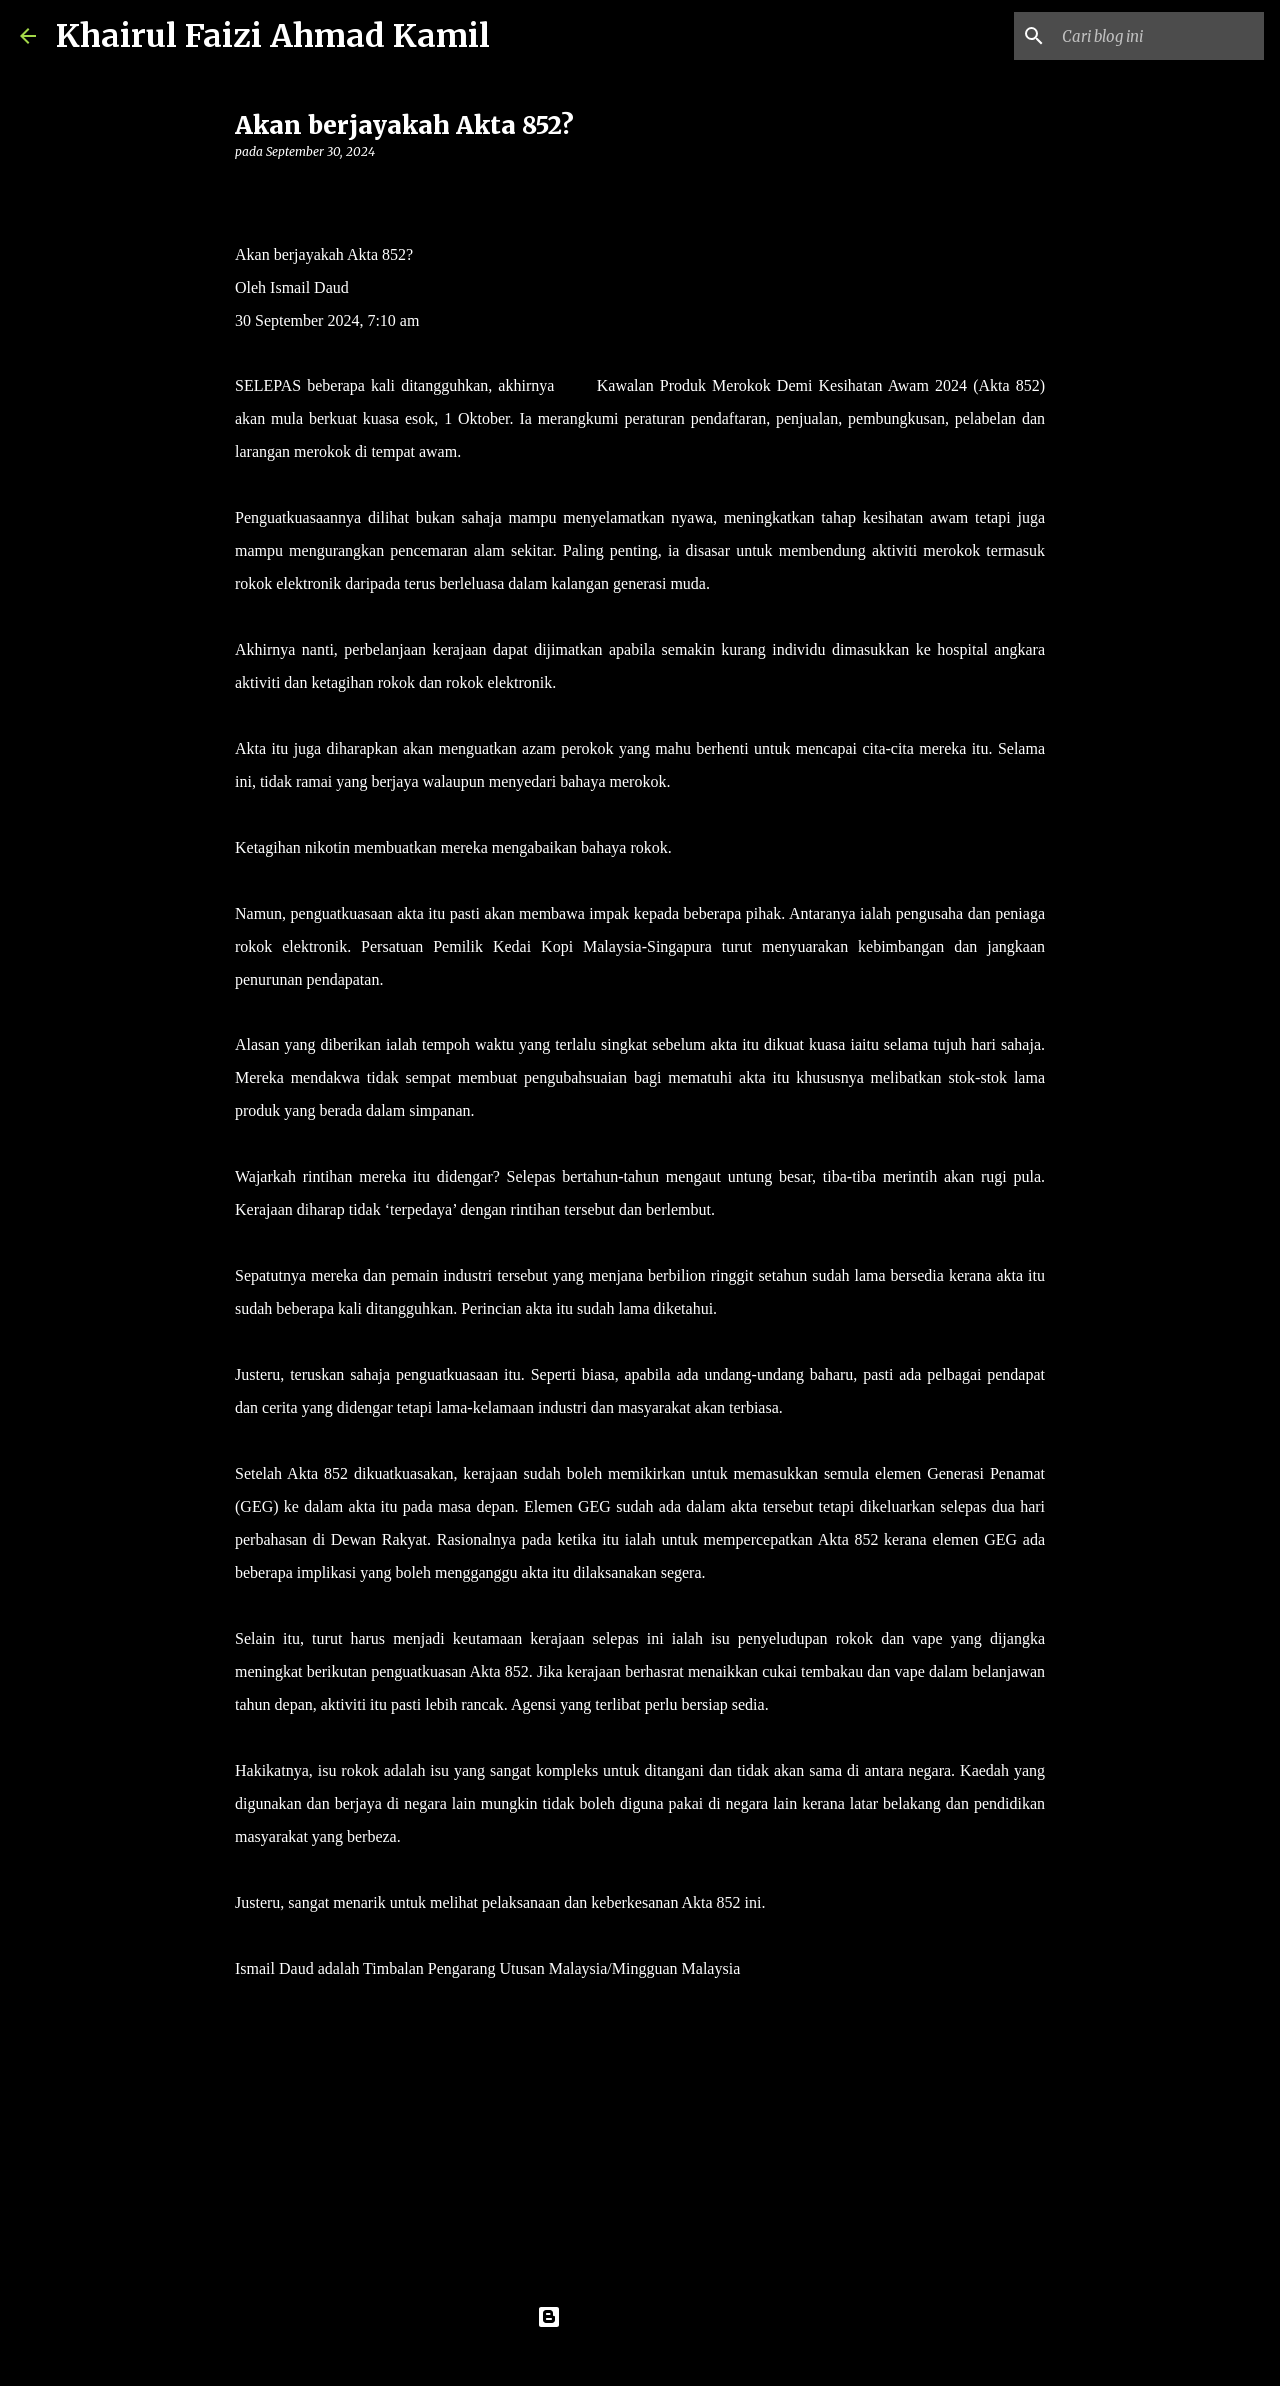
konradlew (681, 2358)
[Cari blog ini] (1159, 36)
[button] (247, 192)
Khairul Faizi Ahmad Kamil (273, 36)
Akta (575, 385)
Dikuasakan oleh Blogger (640, 2317)
